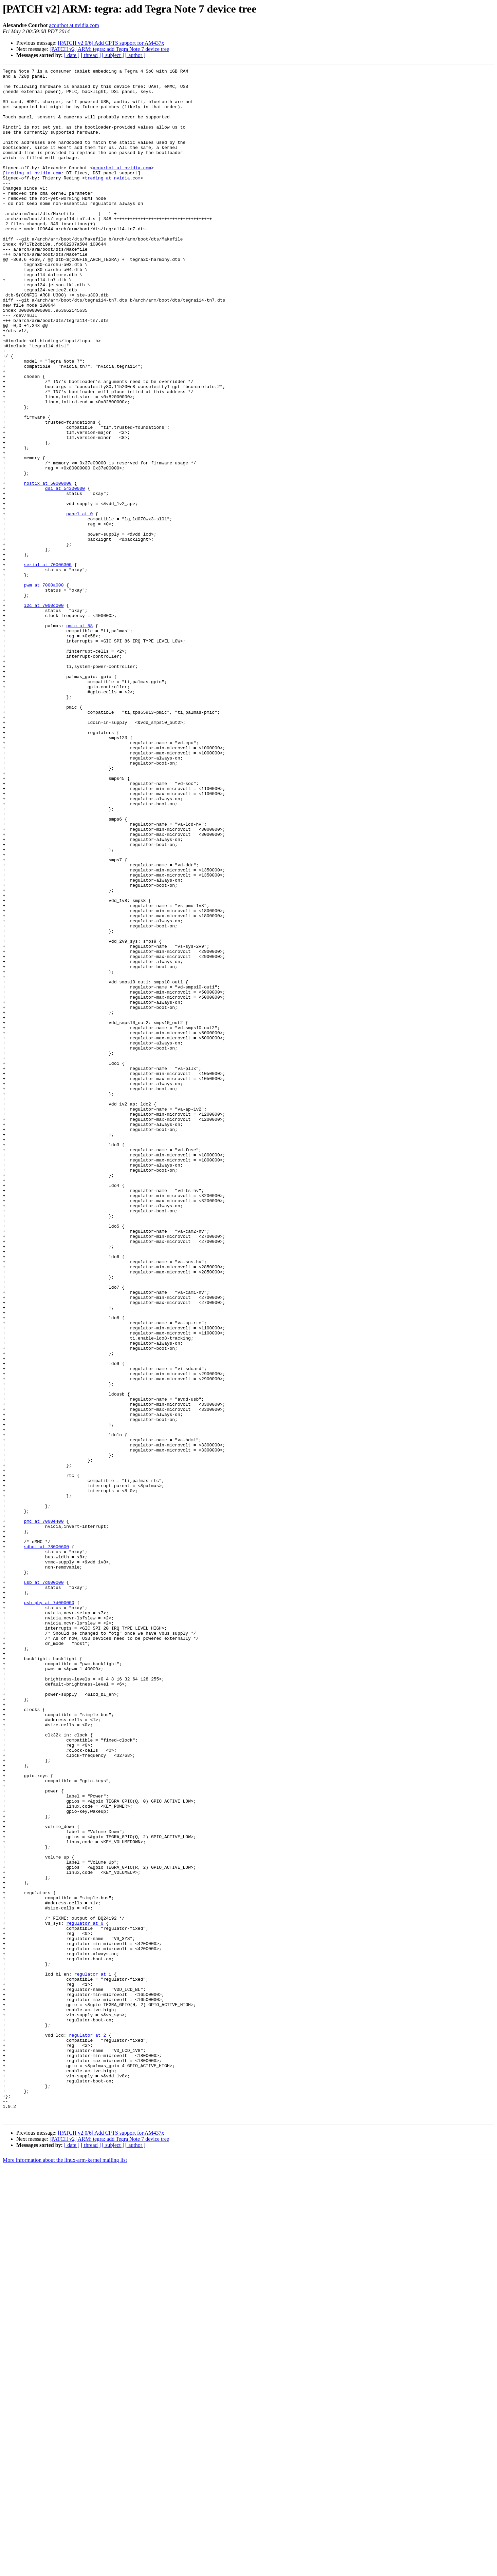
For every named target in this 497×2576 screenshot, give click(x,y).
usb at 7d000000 (43, 1885)
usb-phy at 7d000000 (49, 1910)
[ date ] (71, 55)
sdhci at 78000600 (46, 1843)
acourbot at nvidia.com (74, 25)
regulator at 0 (84, 2294)
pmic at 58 (79, 737)
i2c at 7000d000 (43, 713)
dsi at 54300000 (65, 573)
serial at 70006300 (47, 664)
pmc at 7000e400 (43, 1812)
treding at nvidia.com (33, 194)
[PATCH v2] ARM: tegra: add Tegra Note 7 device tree (109, 49)
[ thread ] (91, 55)
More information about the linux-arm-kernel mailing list (65, 2570)
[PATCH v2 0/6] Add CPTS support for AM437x (111, 43)
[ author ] (135, 55)
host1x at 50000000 (47, 566)
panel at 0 (79, 603)
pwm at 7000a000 (43, 689)
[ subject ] (113, 55)
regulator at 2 (87, 2429)
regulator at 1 (92, 2355)
